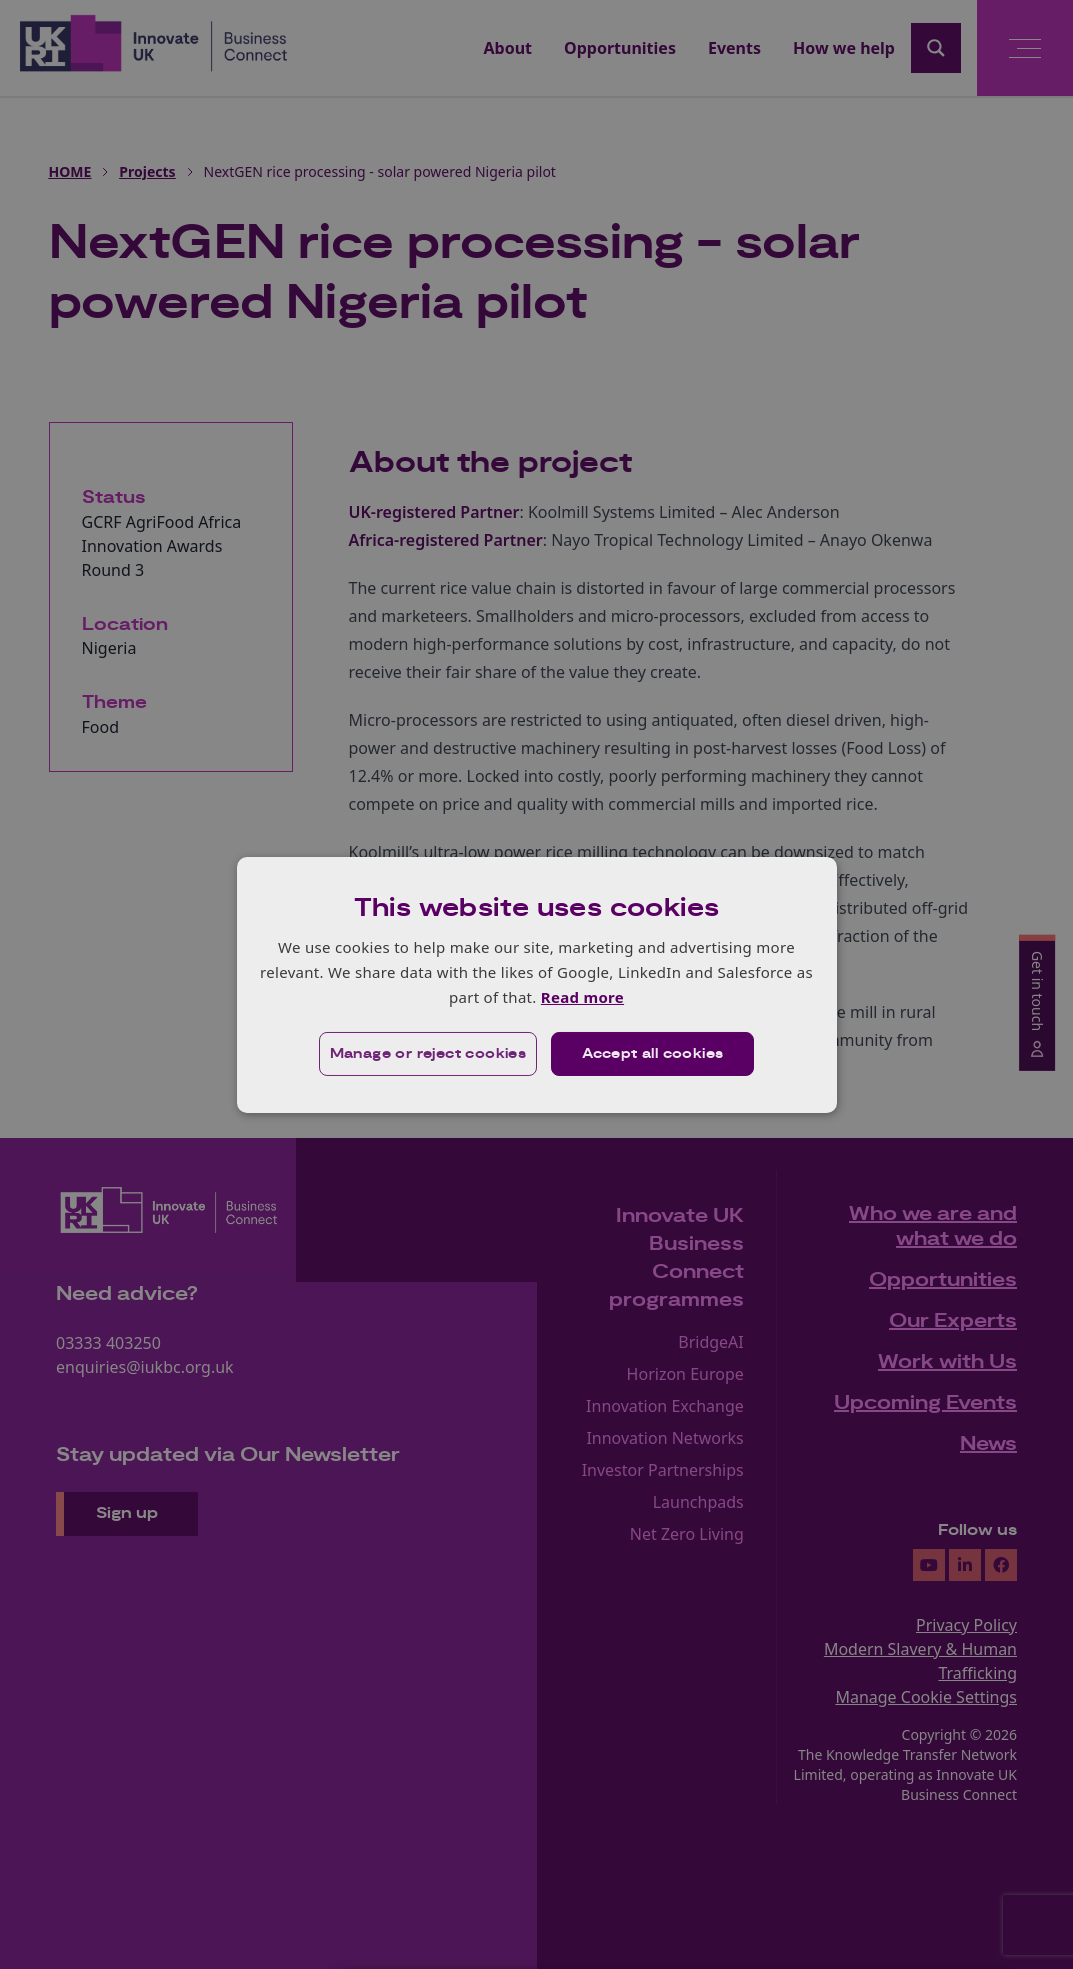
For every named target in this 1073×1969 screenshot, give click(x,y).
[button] (428, 1054)
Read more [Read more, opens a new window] (582, 997)
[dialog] (537, 984)
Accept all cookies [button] (652, 1054)
